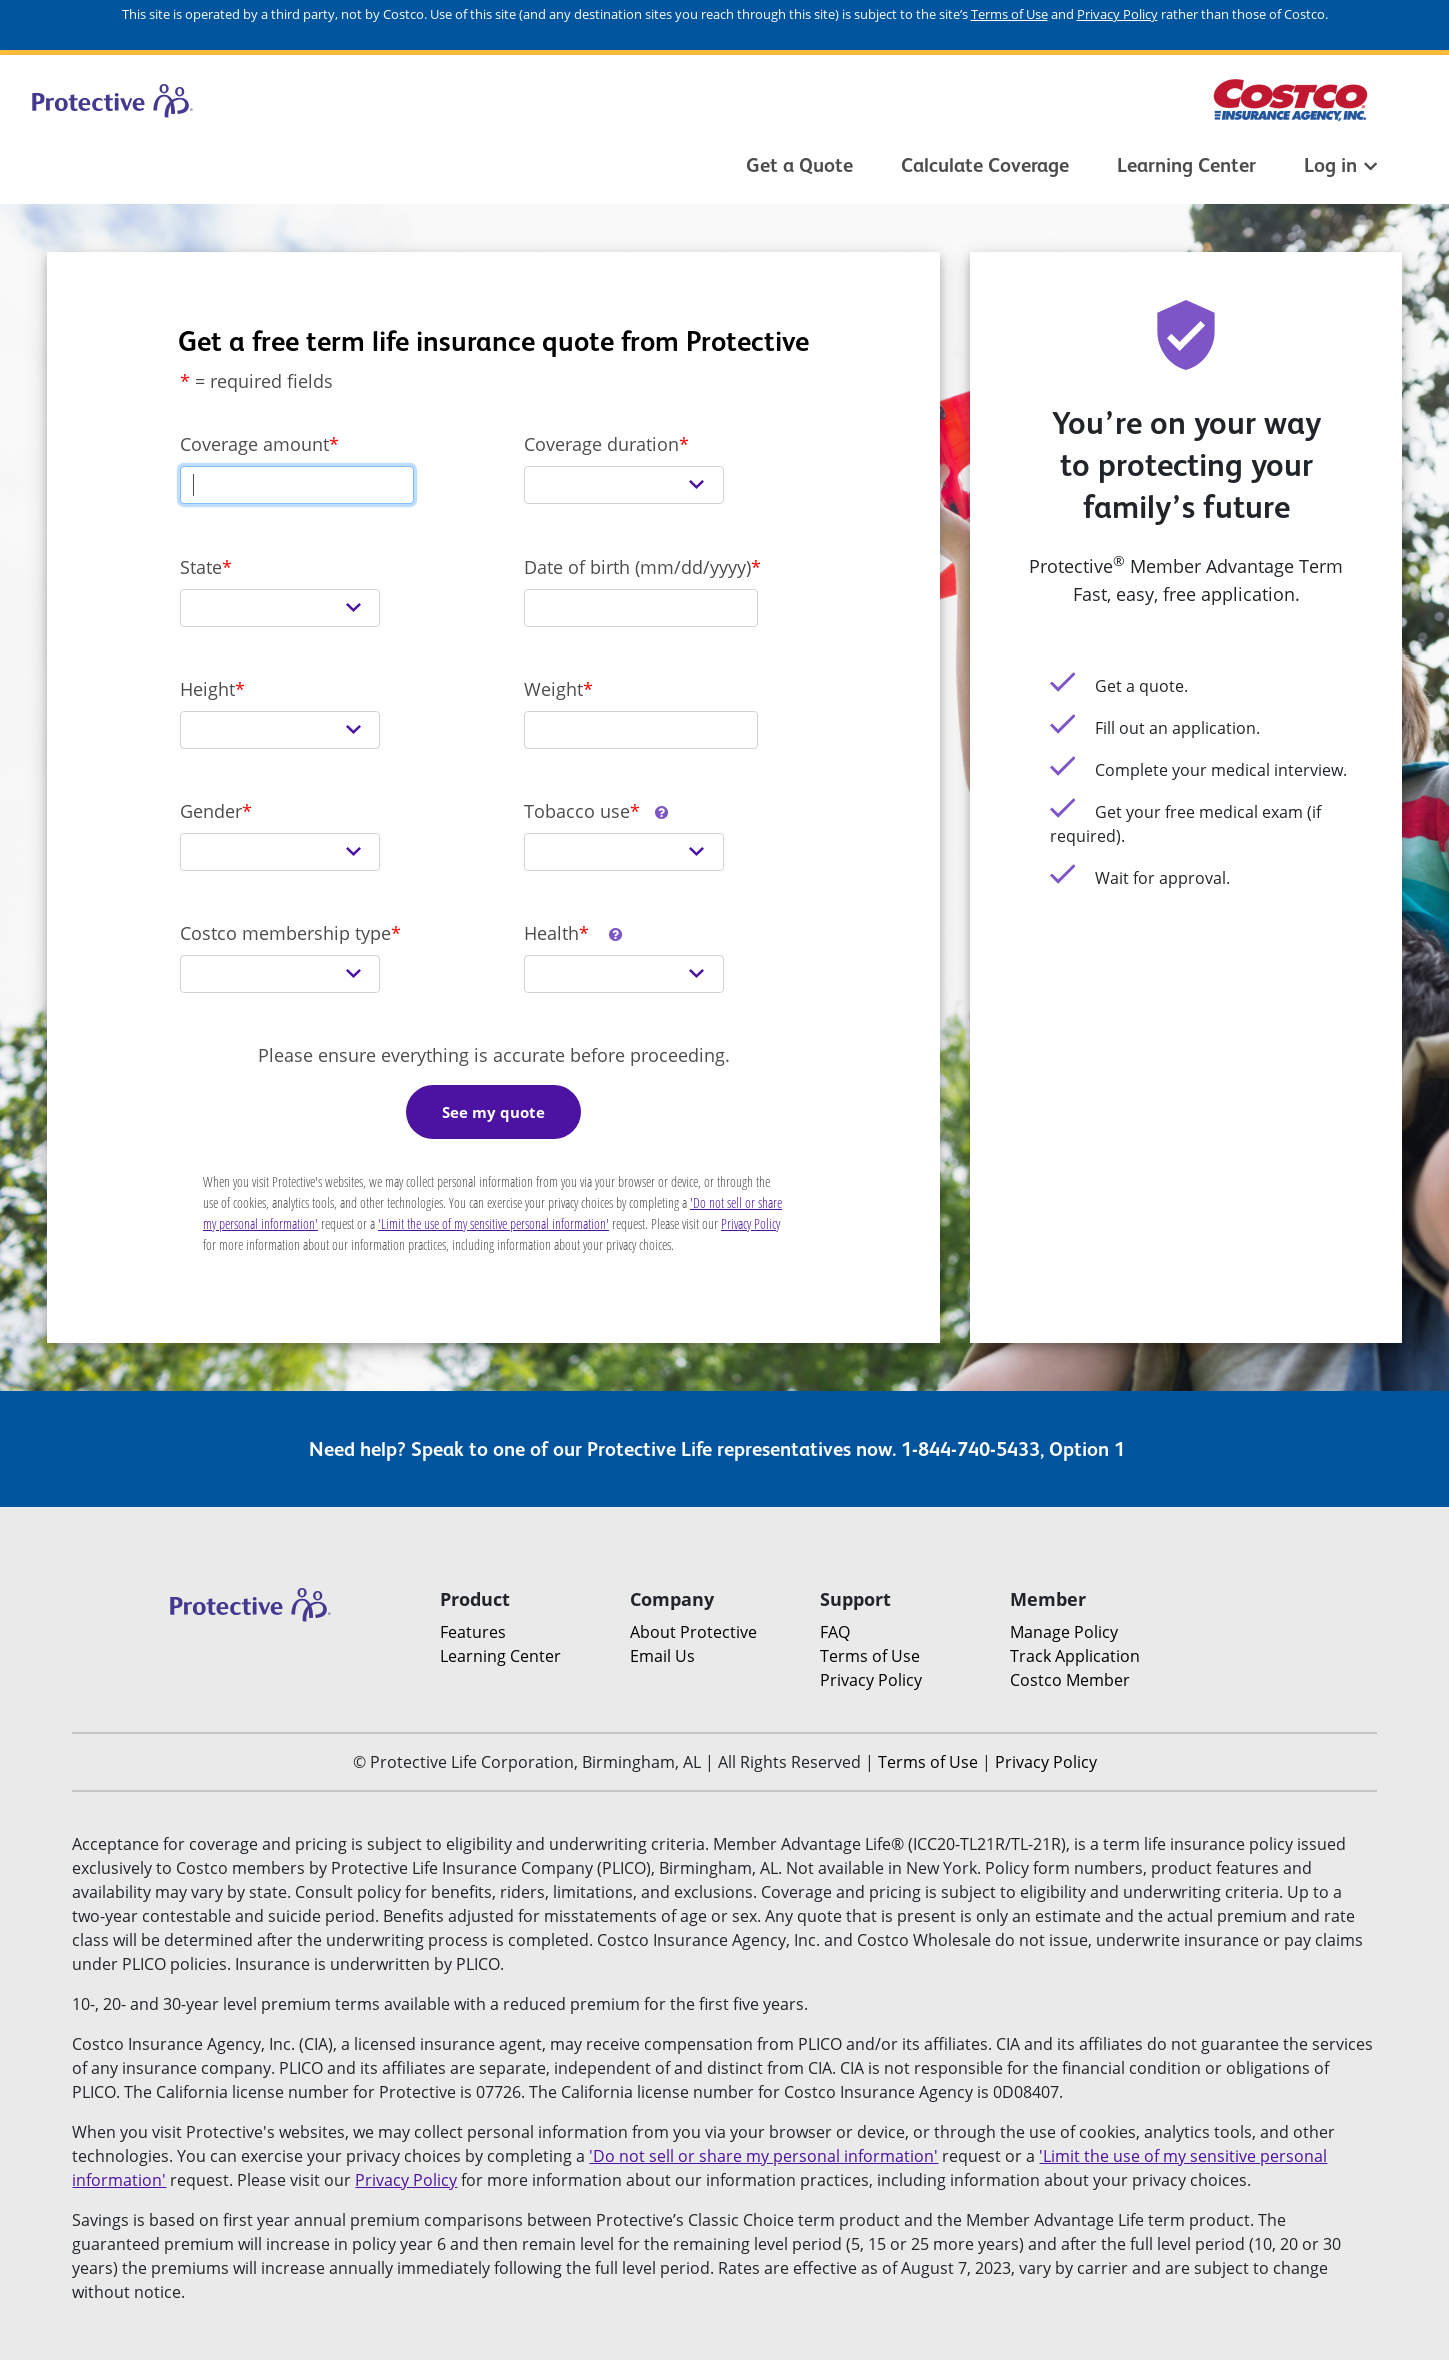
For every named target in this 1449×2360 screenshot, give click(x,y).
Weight (553, 689)
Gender (211, 811)
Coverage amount (254, 444)
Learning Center (1186, 165)
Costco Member (1070, 1680)
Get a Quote (799, 165)
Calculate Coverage (985, 165)
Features (473, 1632)
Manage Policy (1064, 1632)
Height (207, 689)
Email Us (662, 1656)
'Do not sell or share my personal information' (763, 2156)
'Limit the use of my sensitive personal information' (493, 1223)
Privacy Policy (1117, 14)
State (201, 567)
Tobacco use (597, 811)
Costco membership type (285, 933)
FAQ (835, 1632)
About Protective (693, 1632)
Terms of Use (1009, 14)
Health (574, 933)
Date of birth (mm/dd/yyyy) (637, 567)
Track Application (1075, 1656)
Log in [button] (1341, 165)
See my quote (493, 1112)
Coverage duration (601, 444)
